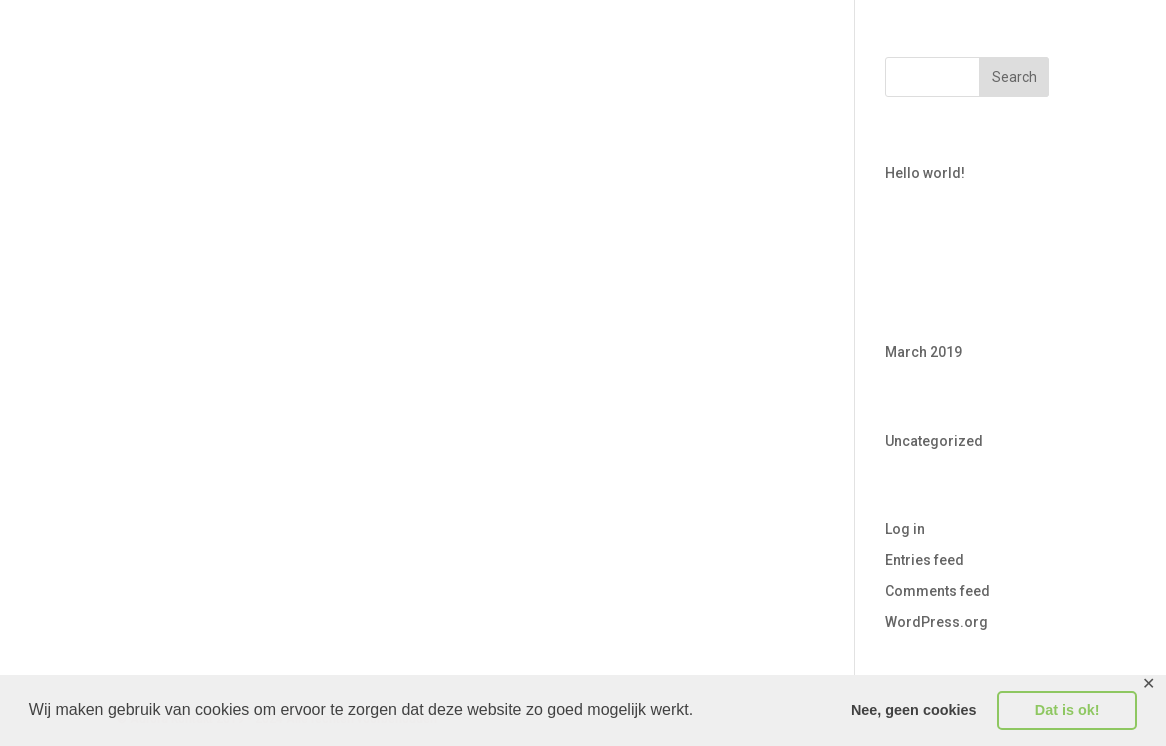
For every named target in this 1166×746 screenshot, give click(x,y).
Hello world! (925, 173)
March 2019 (923, 352)
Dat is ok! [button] (1067, 710)
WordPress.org (936, 622)
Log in (905, 529)
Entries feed (924, 560)
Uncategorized (934, 441)
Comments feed (937, 591)
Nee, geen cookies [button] (914, 710)
